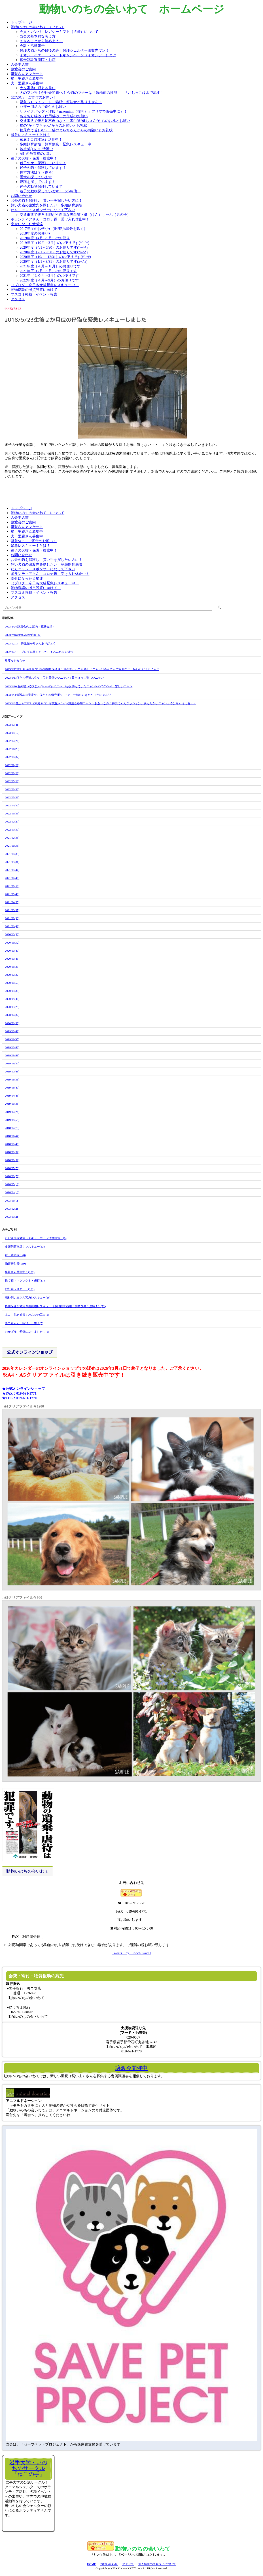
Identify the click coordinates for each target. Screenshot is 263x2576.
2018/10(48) (12, 1144)
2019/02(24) (12, 1112)
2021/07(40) (12, 878)
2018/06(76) (12, 1176)
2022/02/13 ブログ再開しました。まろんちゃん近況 (39, 652)
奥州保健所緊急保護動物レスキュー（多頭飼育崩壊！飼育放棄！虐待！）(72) (55, 1306)
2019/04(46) (12, 1095)
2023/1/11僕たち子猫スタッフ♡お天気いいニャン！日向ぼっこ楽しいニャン (54, 677)
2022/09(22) (12, 765)
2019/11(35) (12, 1039)
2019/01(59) (12, 1120)
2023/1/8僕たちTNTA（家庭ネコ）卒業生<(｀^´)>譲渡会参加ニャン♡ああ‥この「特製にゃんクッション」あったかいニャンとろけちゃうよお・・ (100, 703)
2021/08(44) (12, 870)
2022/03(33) (12, 813)
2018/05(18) (12, 1184)
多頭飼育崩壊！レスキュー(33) (25, 1246)
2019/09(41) (12, 1055)
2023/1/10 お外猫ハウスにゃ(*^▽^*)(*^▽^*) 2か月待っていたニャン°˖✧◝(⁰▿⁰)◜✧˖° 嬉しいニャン (68, 686)
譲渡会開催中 (131, 2068)
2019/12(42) (12, 1031)
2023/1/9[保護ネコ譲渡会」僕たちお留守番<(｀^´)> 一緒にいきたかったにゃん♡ (58, 694)
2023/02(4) (11, 724)
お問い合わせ (109, 2564)
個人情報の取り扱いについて (157, 2564)
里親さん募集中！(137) (19, 1272)
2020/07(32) (12, 974)
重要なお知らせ (15, 660)
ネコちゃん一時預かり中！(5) (24, 1323)
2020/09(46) (12, 958)
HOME (91, 2564)
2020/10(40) (12, 950)
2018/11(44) (12, 1136)
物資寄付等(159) (15, 1263)
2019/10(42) (12, 1047)
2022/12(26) (12, 741)
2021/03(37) (12, 910)
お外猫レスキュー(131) (19, 1289)
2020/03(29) (12, 1007)
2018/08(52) (12, 1160)
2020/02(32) (12, 1015)
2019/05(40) (12, 1087)
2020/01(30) (12, 1023)
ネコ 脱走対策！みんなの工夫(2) (27, 1314)
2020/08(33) (12, 966)
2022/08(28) (12, 773)
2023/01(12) (12, 732)
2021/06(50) (12, 886)
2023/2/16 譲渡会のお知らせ (23, 635)
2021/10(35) (12, 854)
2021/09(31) (12, 862)
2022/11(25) (12, 749)
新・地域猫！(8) (15, 1255)
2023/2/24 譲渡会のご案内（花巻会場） (30, 626)
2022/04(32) (12, 805)
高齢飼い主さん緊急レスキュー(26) (28, 1297)
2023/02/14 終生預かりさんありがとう (30, 643)
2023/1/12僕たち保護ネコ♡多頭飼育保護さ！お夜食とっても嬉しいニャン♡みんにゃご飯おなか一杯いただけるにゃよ (82, 669)
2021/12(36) (12, 837)
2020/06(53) (12, 982)
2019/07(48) (12, 1071)
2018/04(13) (12, 1192)
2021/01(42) (12, 926)
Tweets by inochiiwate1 (131, 1953)
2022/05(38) (12, 797)
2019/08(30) (12, 1063)
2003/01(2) (11, 1216)
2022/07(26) (12, 781)
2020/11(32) (12, 942)
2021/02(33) (12, 918)
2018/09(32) (12, 1152)
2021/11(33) (12, 845)
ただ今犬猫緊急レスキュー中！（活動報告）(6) (35, 1238)
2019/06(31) (12, 1079)
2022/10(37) (12, 757)
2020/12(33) (12, 934)
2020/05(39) (12, 990)
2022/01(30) (12, 829)
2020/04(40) (12, 999)
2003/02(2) (11, 1208)
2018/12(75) (12, 1128)
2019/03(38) (12, 1103)
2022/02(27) (12, 821)
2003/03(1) (11, 1200)
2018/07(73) (12, 1168)
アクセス (128, 2564)
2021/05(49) (12, 894)
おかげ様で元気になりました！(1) (27, 1331)
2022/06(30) (12, 789)
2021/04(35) (12, 902)
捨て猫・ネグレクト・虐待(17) (25, 1280)
